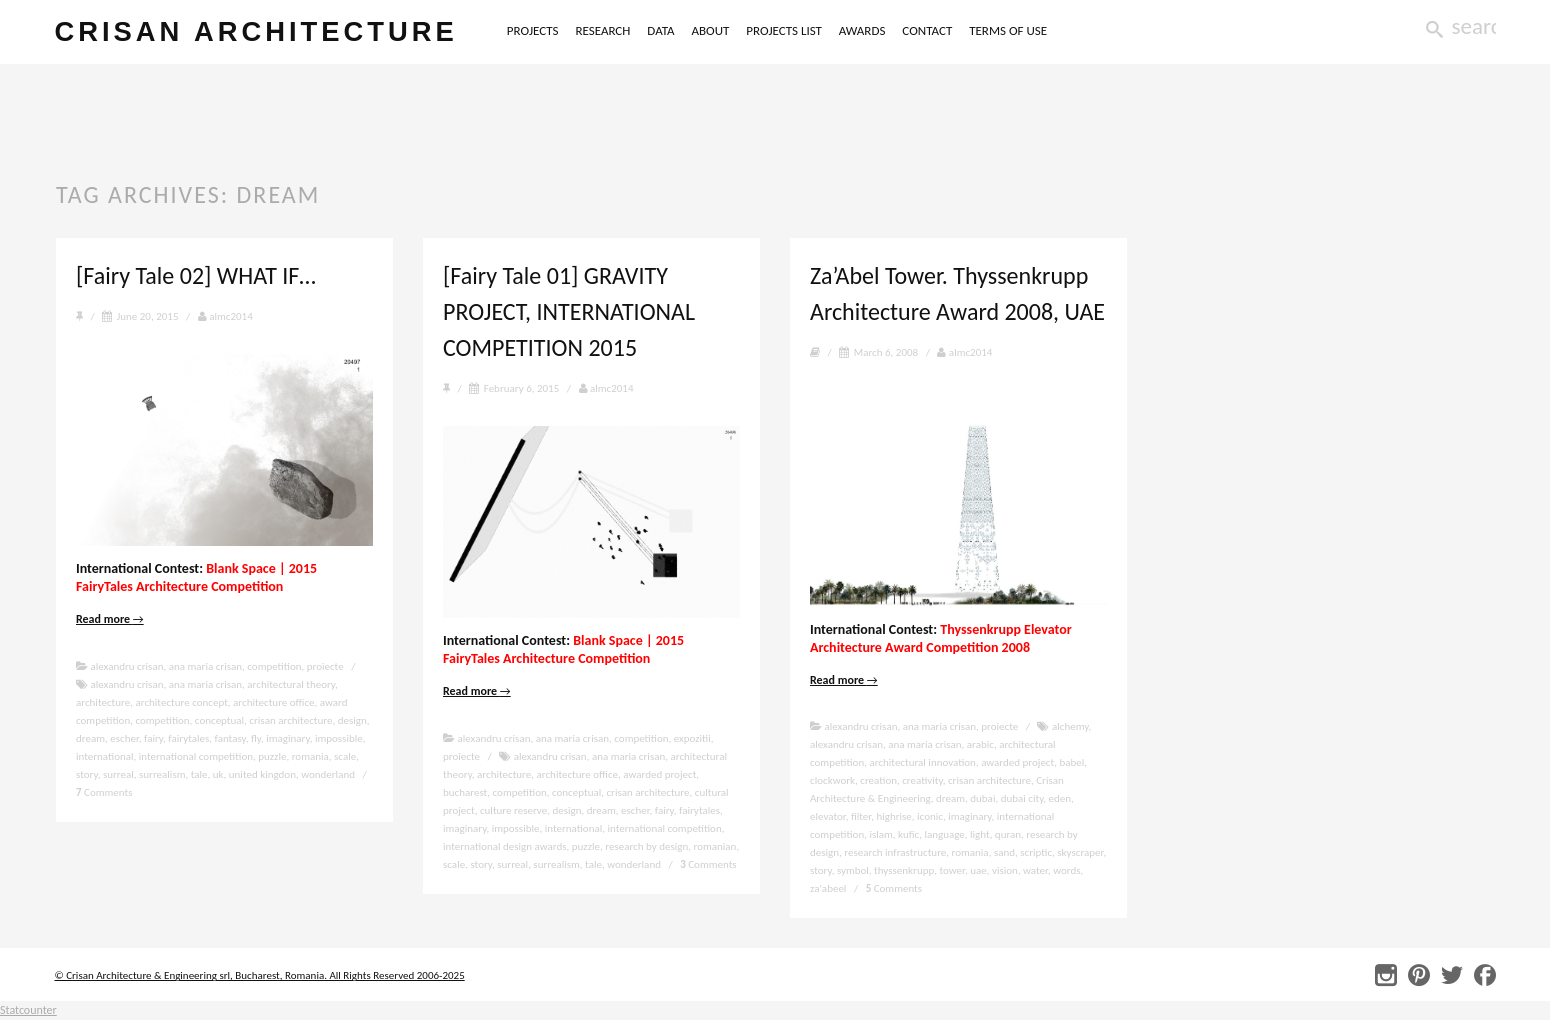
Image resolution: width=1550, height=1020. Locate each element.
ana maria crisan (205, 666)
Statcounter (28, 1010)
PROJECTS (533, 30)
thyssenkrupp (904, 870)
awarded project (659, 774)
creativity (922, 780)
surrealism (162, 774)
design (352, 720)
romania (310, 756)
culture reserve (513, 810)
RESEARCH (602, 30)
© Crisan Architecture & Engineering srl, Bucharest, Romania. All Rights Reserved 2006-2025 (260, 975)
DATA (660, 30)
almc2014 (225, 316)
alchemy (1070, 726)
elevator (828, 816)
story (87, 774)
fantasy (230, 738)
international (105, 756)
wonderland (328, 774)
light (980, 834)
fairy (153, 738)
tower (952, 870)
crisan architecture (256, 31)
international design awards (505, 846)
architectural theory (291, 684)
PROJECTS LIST (784, 30)
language (944, 834)
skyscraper (1080, 852)
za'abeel (828, 888)
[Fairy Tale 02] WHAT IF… (196, 275)
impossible (339, 738)
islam (880, 834)
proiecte (325, 666)
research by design (646, 846)
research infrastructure (895, 852)
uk (218, 774)
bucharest (465, 792)
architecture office (274, 702)
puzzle (272, 756)
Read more (110, 619)
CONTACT (927, 30)
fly (256, 738)
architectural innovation (922, 762)
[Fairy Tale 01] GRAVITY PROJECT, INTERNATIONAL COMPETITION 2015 (569, 311)
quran (1008, 834)
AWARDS (862, 30)
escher (124, 738)
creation (878, 780)
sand (1004, 852)
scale (345, 756)
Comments (104, 792)
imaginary (287, 738)
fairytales (188, 738)
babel (1071, 762)
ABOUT (710, 30)
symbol (853, 870)
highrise (893, 816)
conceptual (219, 720)
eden (1060, 798)
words (1066, 870)
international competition (196, 756)
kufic (908, 834)
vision (1005, 870)
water (1035, 870)
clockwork (832, 780)
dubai (982, 798)
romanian (715, 846)
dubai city (1022, 798)
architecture (103, 702)
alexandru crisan (127, 666)
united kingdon (262, 774)
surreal (118, 774)
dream (90, 738)
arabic (980, 744)
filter (861, 816)
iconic (930, 816)
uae (978, 870)
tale (199, 774)
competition (274, 666)
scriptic (1036, 852)
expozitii (692, 738)
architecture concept (181, 702)
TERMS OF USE (1008, 30)
